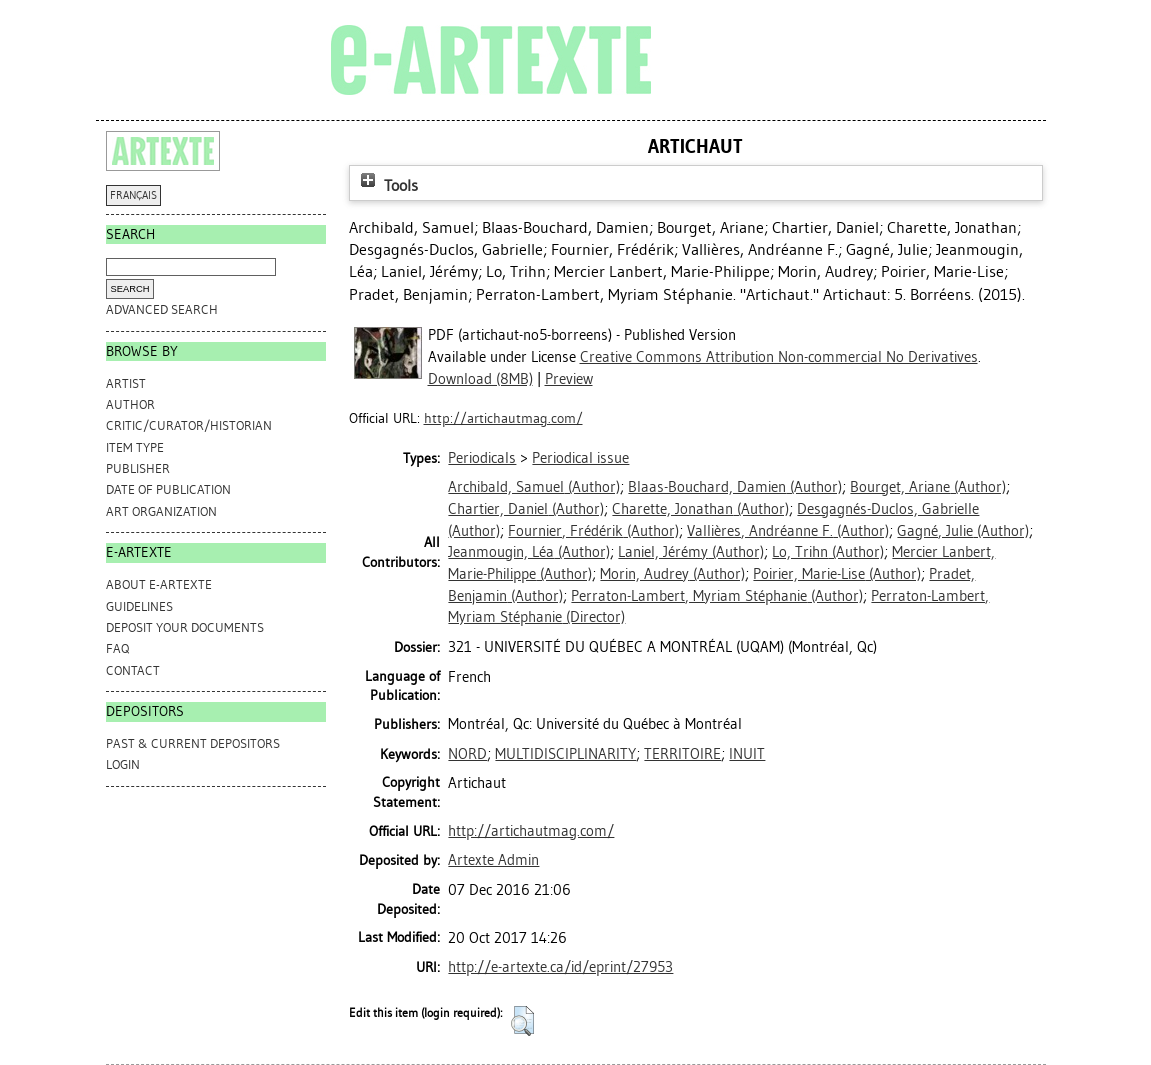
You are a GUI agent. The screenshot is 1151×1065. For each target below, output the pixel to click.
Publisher (138, 468)
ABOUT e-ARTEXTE (159, 584)
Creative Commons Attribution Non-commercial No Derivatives (779, 357)
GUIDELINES (139, 606)
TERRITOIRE (682, 754)
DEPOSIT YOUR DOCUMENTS (185, 627)
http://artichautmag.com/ (503, 418)
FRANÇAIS (133, 195)
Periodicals (482, 458)
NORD (467, 754)
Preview (569, 379)
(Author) (534, 487)
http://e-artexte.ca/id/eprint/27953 (560, 967)
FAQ (117, 648)
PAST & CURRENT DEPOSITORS (193, 743)
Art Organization (161, 511)
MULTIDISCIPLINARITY (565, 754)
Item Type (135, 447)
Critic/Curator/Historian (189, 425)
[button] (522, 1021)
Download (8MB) (480, 379)
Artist (126, 383)
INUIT (747, 754)
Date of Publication (168, 489)
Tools (387, 185)
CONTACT (133, 670)
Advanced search (162, 309)
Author (130, 404)
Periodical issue (580, 458)
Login (123, 764)
